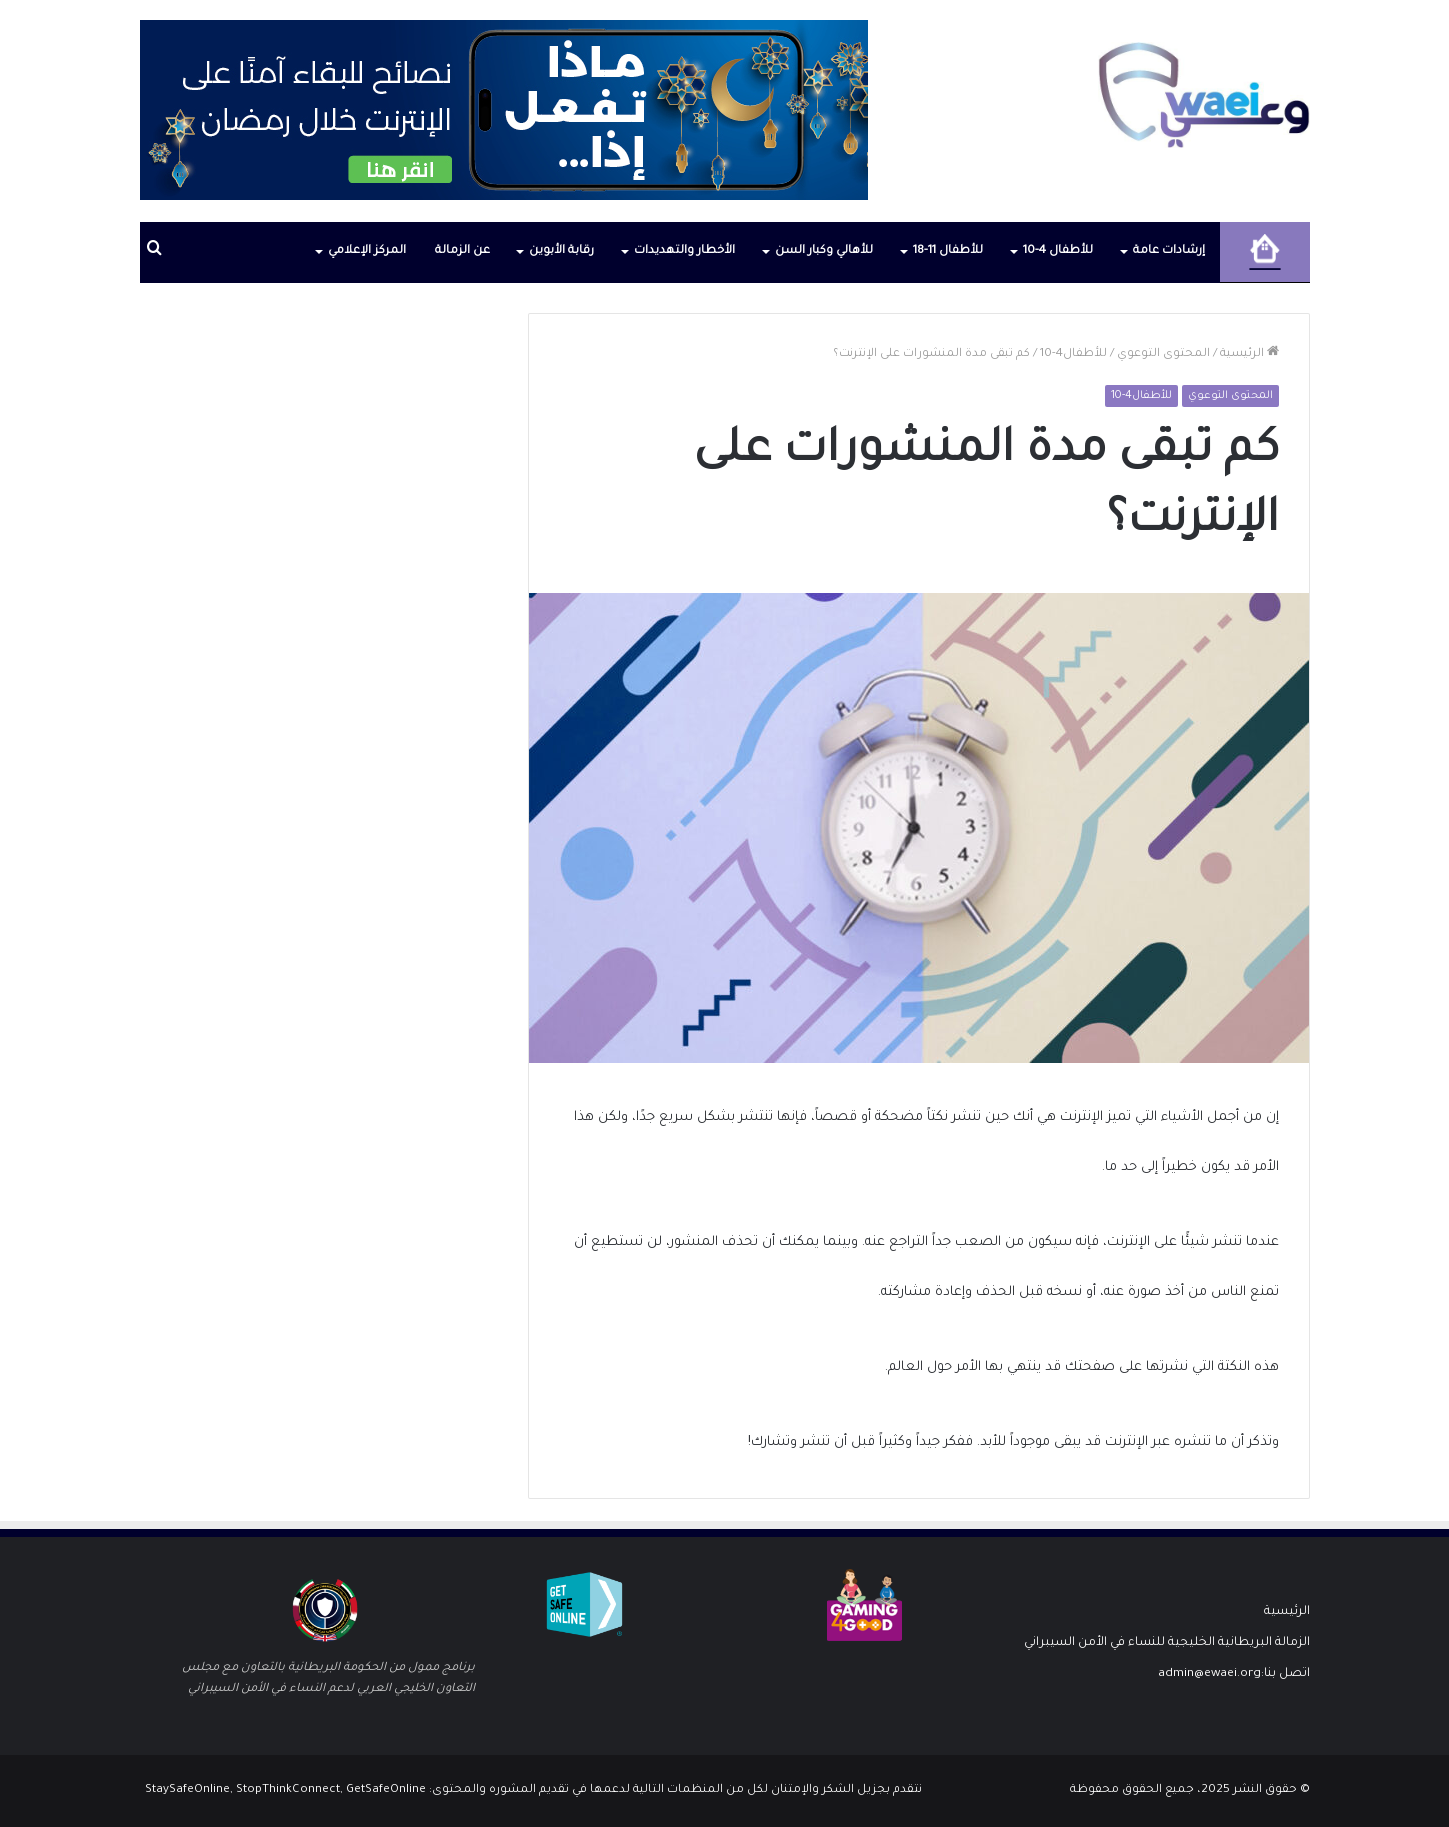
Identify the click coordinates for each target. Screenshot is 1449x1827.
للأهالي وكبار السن (824, 251)
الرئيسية (1249, 354)
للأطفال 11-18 (948, 251)
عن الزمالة (462, 251)
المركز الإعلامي (367, 251)
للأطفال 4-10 (1058, 251)
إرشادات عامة (1169, 251)
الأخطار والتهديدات (684, 251)
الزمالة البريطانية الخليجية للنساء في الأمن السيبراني (1167, 1643)
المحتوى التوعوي (1163, 354)
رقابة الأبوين (561, 251)
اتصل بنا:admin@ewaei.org (1234, 1674)
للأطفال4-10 (1073, 354)
